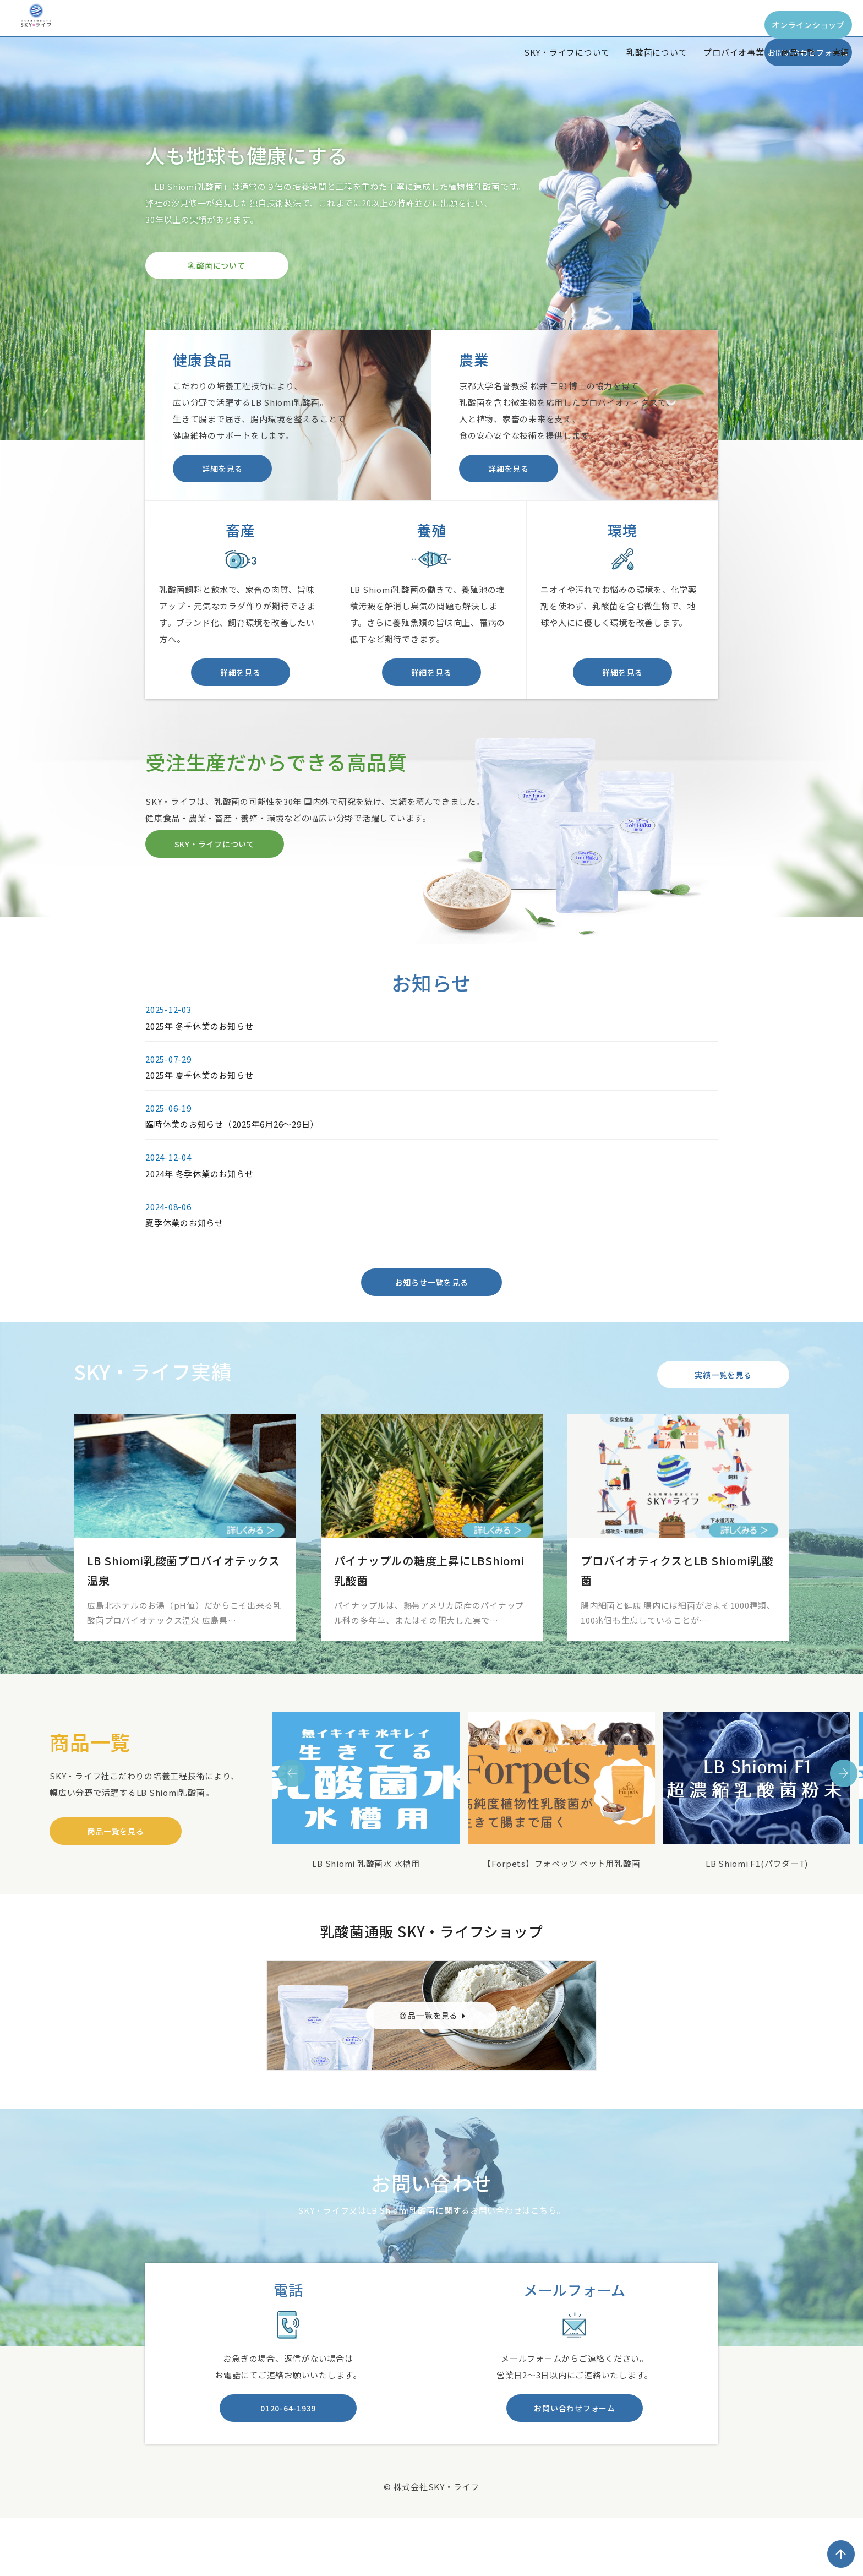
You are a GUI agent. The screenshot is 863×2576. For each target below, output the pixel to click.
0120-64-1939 (288, 2452)
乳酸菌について (656, 52)
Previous (291, 1812)
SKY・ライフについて (567, 52)
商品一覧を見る (115, 1869)
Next (843, 1812)
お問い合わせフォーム (786, 24)
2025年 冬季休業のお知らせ (199, 1057)
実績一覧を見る (723, 1413)
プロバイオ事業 (733, 52)
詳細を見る (222, 474)
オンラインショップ (643, 24)
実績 (841, 52)
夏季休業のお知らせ (184, 1254)
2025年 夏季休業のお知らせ (199, 1107)
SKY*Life (57, 35)
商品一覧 (798, 52)
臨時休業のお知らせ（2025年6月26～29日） (232, 1156)
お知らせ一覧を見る (431, 1314)
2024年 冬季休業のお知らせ (199, 1205)
